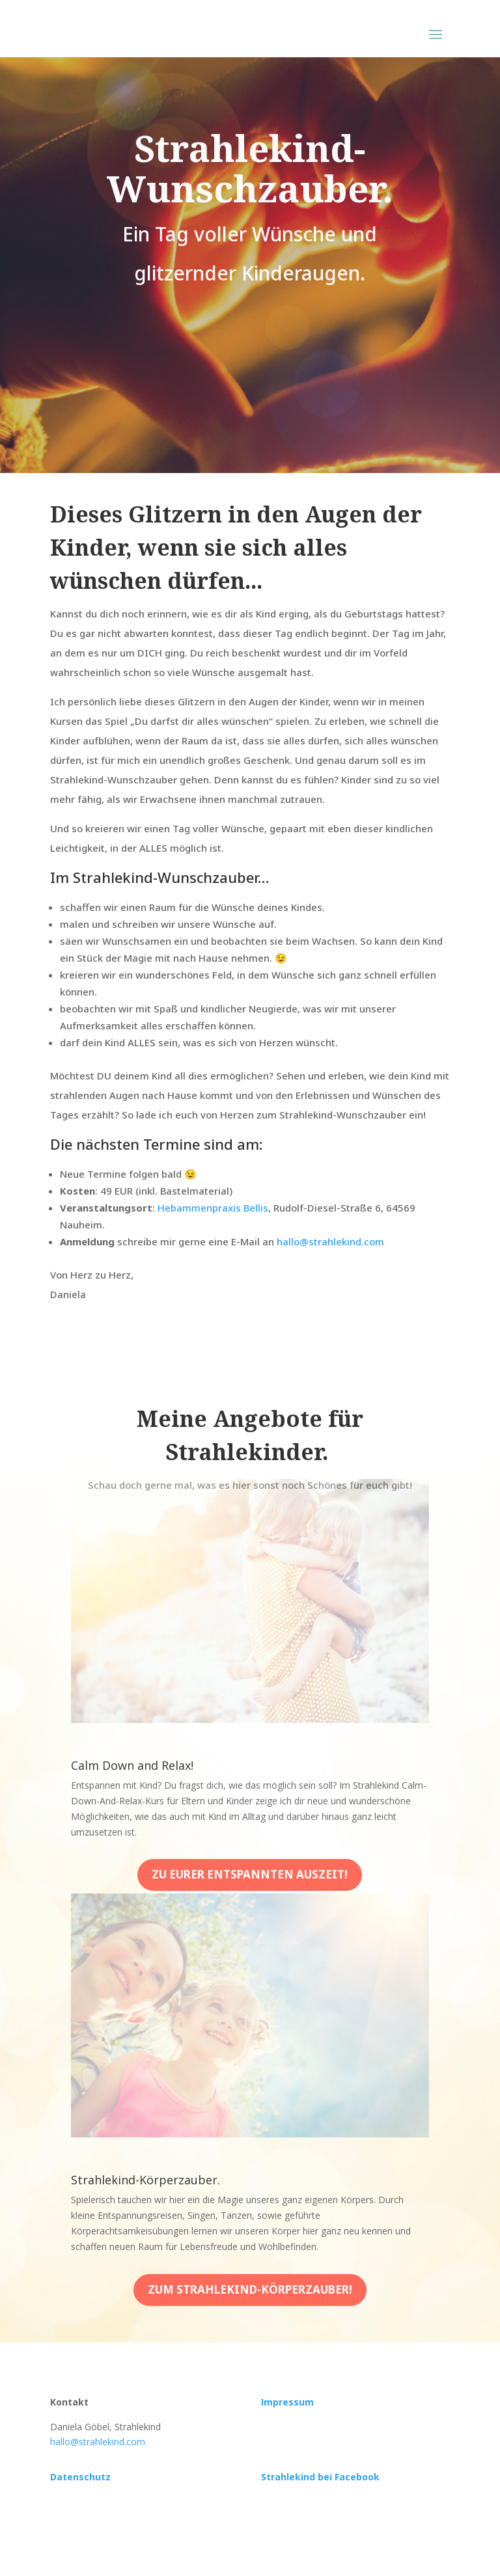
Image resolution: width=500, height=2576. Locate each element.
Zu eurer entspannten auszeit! (250, 1874)
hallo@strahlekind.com (330, 1241)
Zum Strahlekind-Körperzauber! (250, 2289)
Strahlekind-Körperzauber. (145, 2180)
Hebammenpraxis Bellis (213, 1207)
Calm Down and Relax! (132, 1765)
